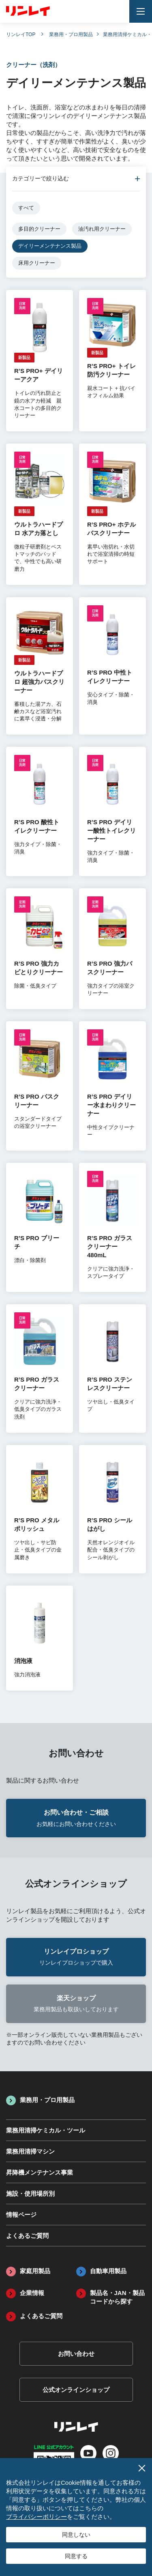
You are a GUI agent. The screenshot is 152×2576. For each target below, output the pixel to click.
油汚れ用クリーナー (102, 229)
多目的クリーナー (39, 229)
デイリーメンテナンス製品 (49, 246)
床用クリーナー (36, 263)
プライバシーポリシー (36, 2516)
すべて (26, 208)
